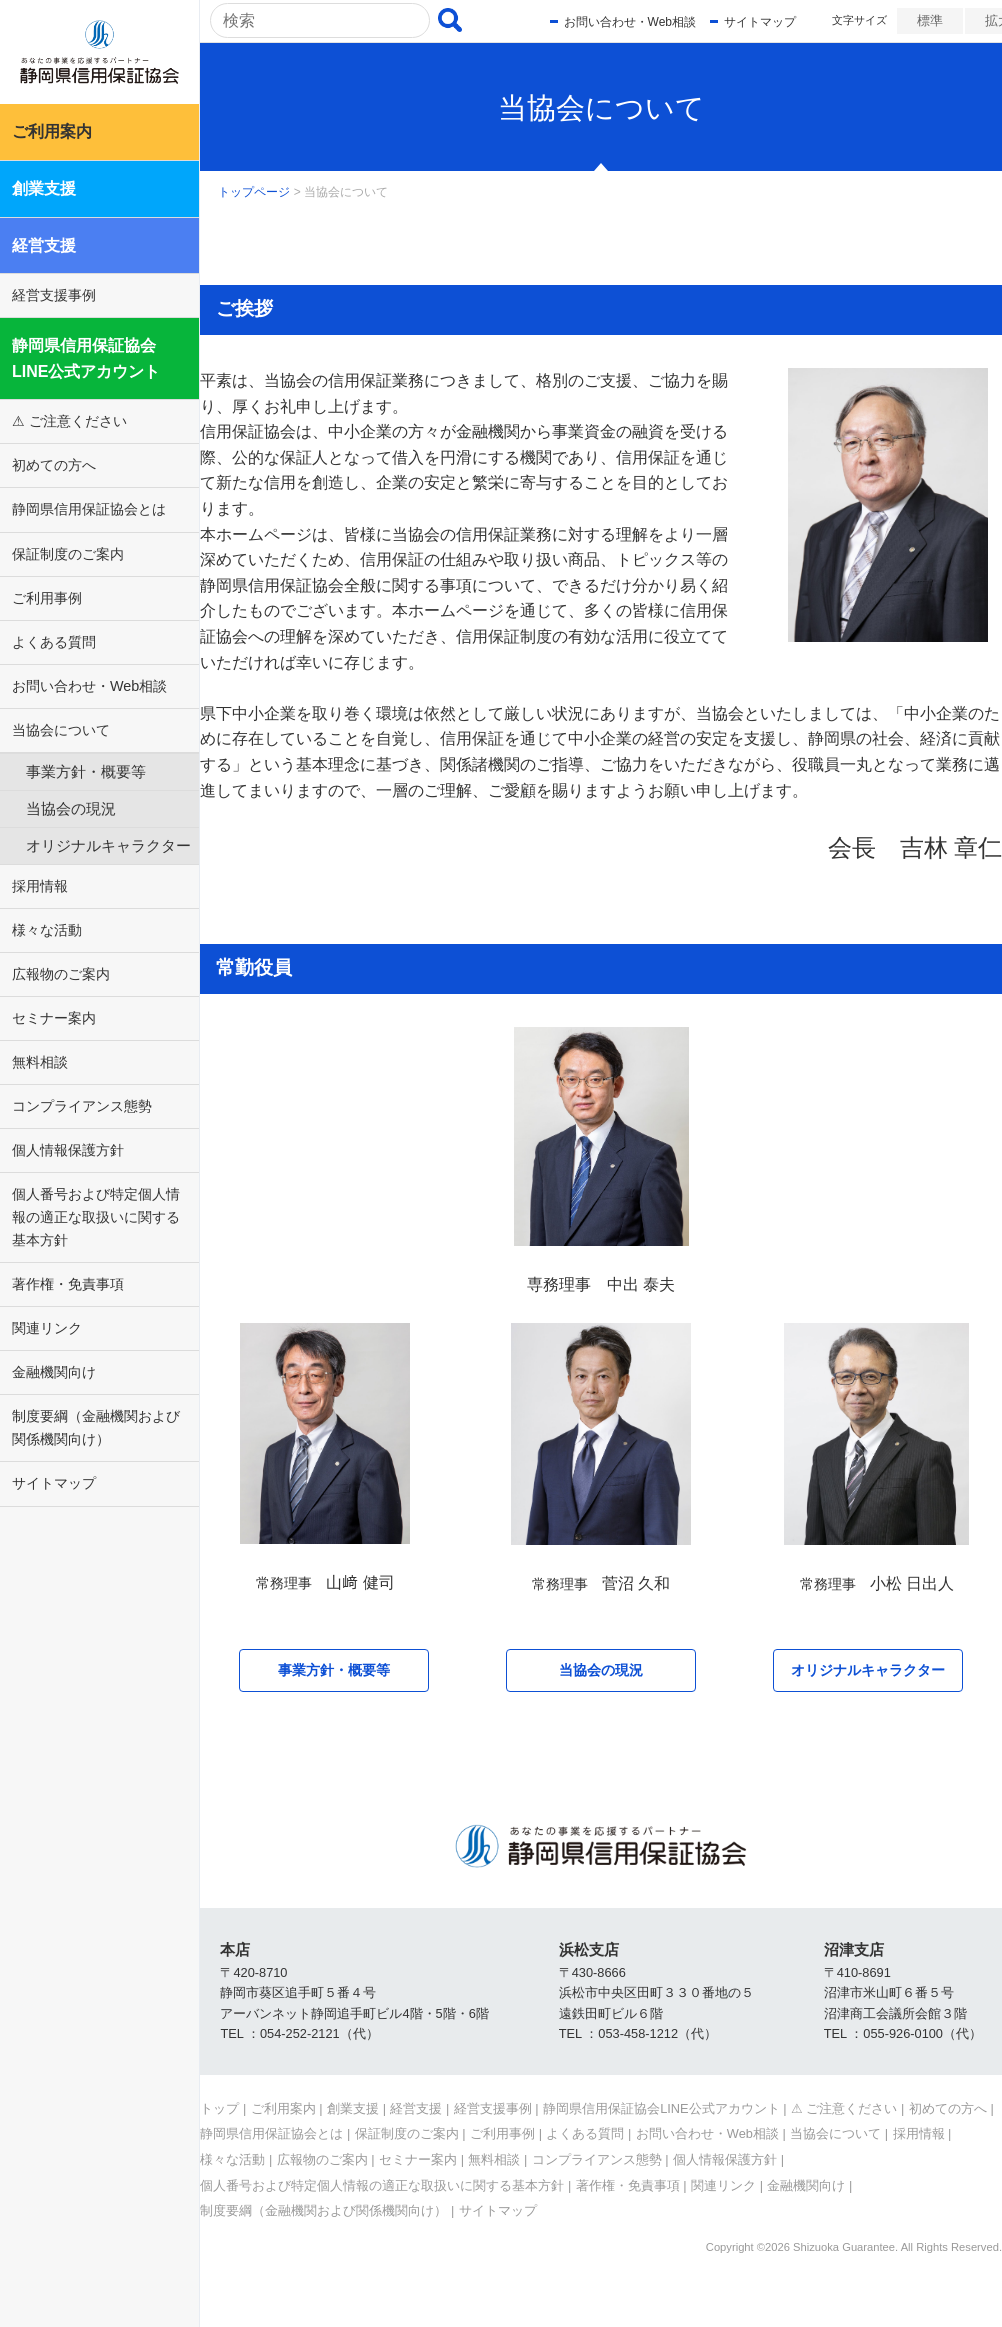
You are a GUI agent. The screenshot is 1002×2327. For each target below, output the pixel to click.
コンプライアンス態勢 (82, 1106)
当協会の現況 (71, 808)
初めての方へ (54, 465)
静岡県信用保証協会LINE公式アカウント (86, 358)
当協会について (61, 730)
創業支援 (44, 188)
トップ (219, 2108)
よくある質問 (54, 642)
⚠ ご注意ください (69, 421)
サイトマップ (54, 1483)
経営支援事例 (54, 295)
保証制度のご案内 (68, 554)
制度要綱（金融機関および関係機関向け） (96, 1427)
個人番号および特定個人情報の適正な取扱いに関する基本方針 (96, 1217)
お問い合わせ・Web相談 (89, 686)
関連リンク (47, 1328)
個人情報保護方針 (68, 1150)
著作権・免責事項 (68, 1284)
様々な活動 (47, 930)
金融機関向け (54, 1372)
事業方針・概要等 (86, 771)
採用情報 (40, 886)
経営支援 (44, 245)
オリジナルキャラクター (108, 845)
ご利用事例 (47, 598)
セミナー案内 (54, 1018)
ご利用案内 (52, 131)
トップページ (254, 192)
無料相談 (40, 1062)
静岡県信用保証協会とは (89, 509)
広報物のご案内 (61, 974)
